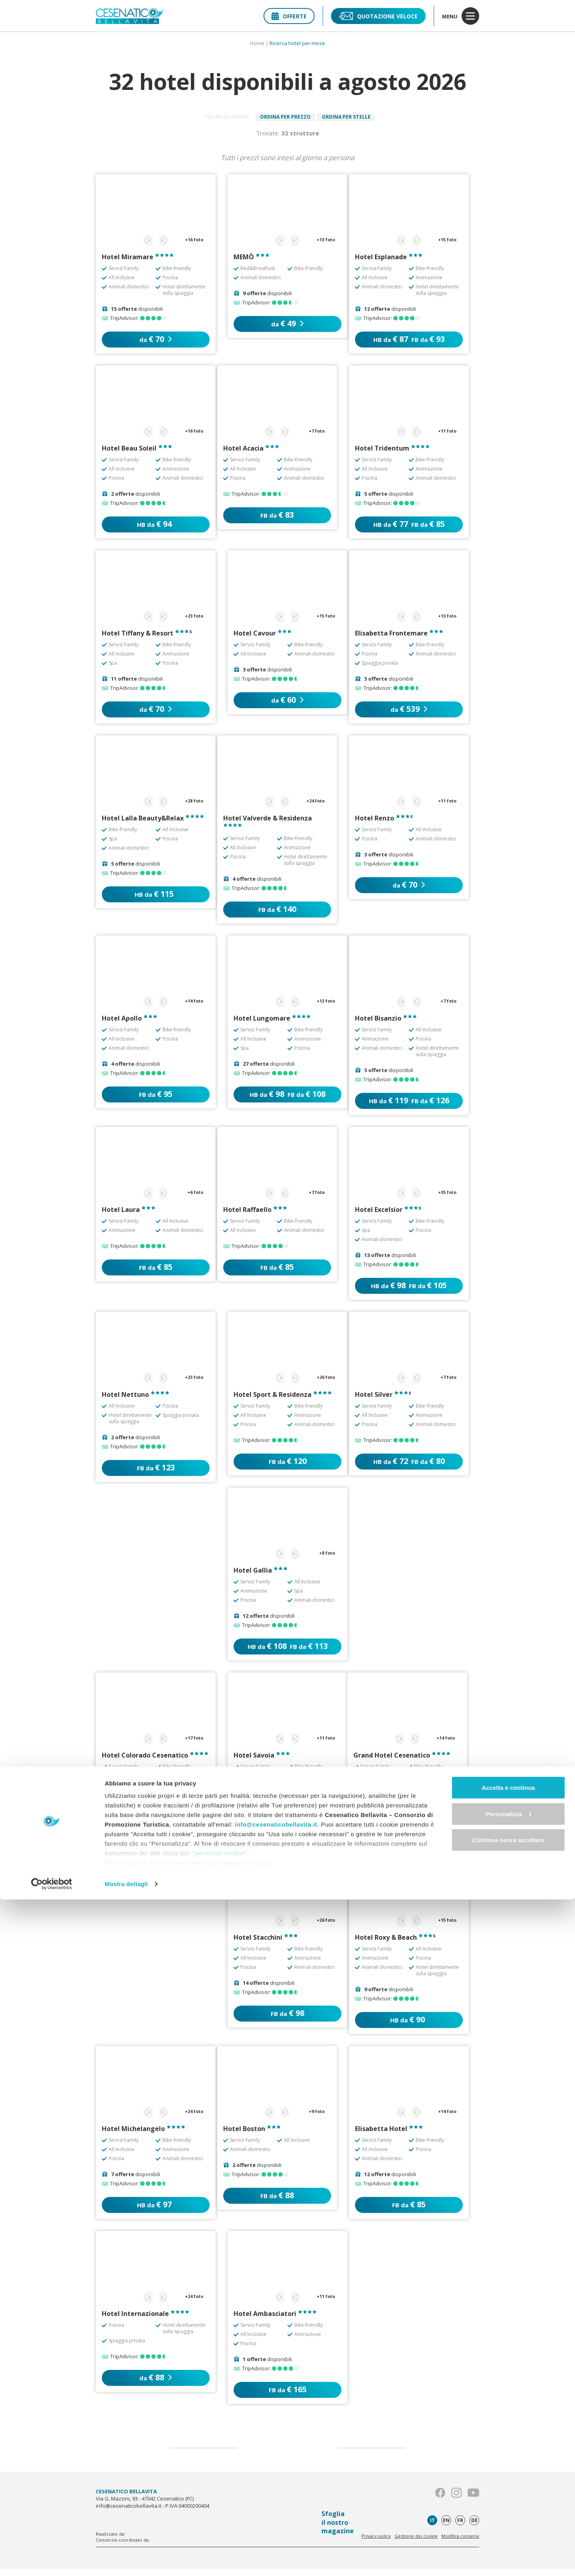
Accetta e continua (508, 2464)
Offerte (289, 16)
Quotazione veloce (378, 16)
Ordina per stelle (363, 119)
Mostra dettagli (126, 2560)
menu (460, 16)
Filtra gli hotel (209, 119)
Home (257, 43)
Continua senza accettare (508, 2516)
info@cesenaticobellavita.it (276, 2500)
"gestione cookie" (219, 2529)
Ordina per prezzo (284, 119)
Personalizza (508, 2490)
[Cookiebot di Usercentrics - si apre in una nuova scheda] (52, 2560)
